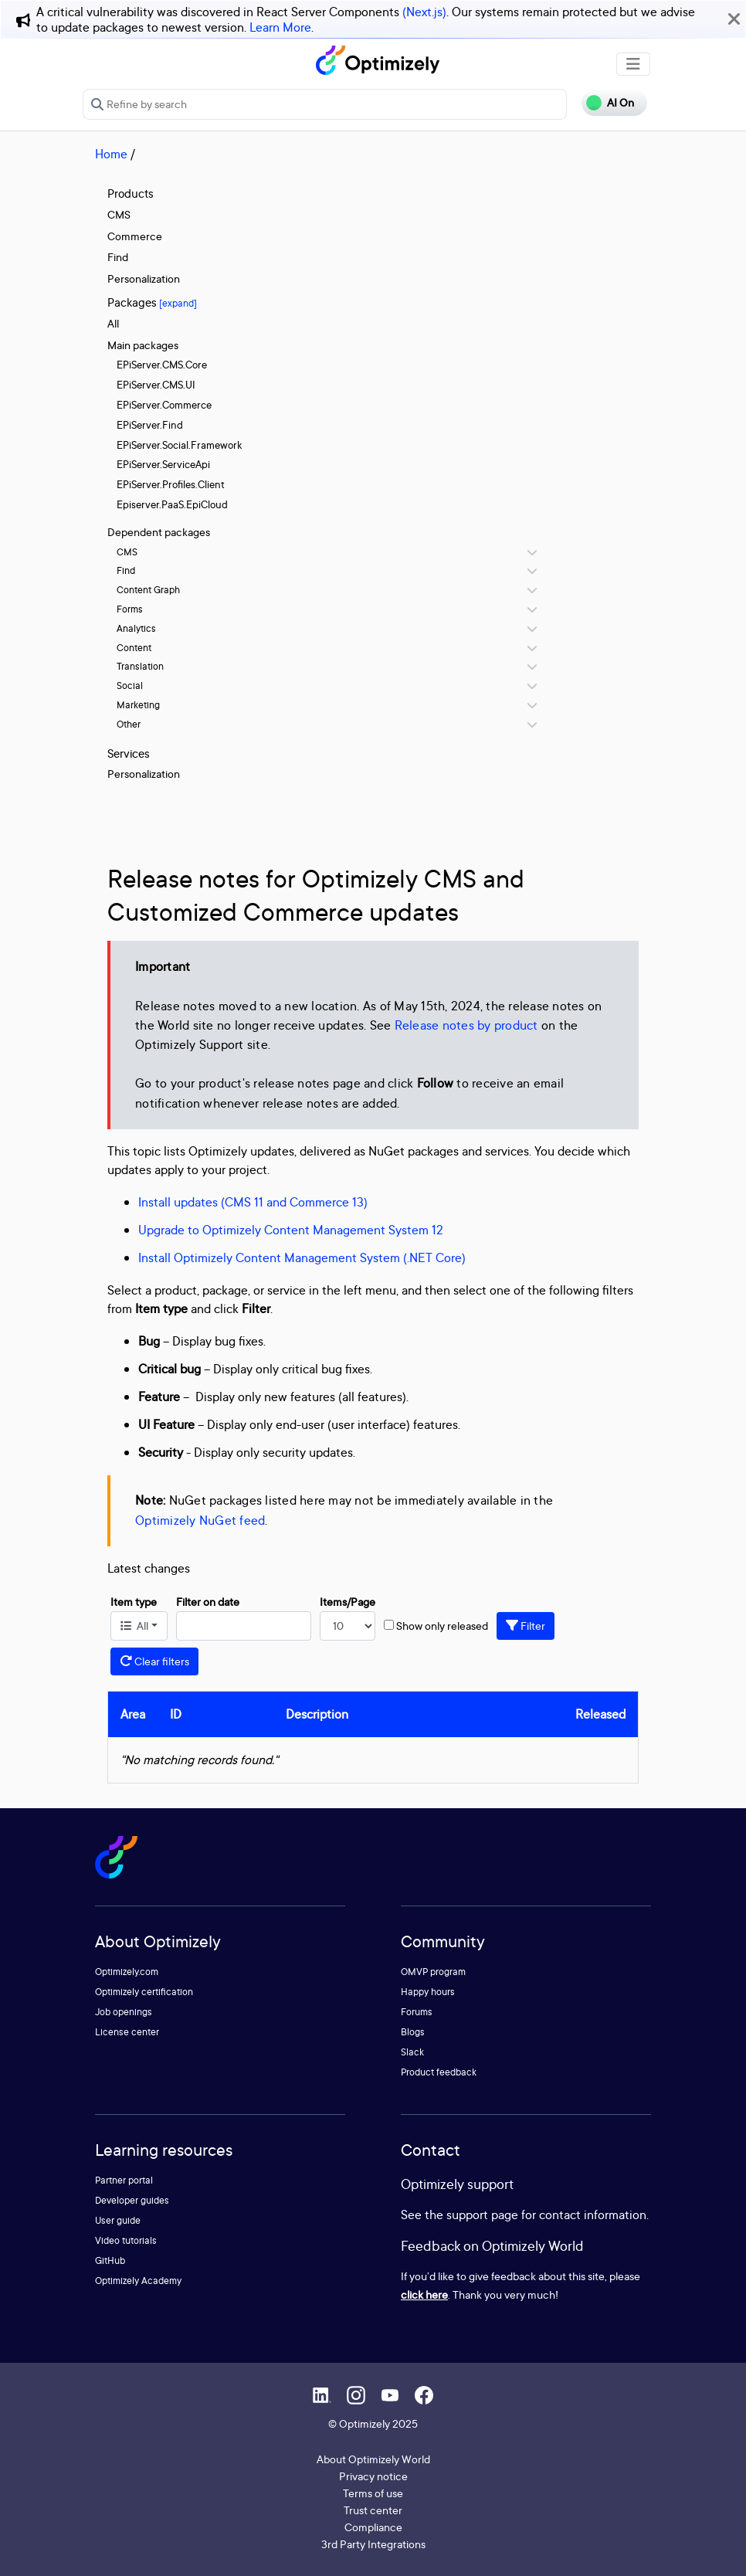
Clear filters (154, 1661)
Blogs (413, 2031)
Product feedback (438, 2072)
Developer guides (132, 2200)
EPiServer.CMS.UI (156, 385)
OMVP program (433, 1971)
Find (117, 256)
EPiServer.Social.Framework (179, 445)
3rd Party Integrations (373, 2544)
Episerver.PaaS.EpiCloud (172, 504)
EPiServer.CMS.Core (162, 365)
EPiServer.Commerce (164, 405)
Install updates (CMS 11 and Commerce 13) (253, 1201)
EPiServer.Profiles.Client (171, 484)
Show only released (442, 1625)
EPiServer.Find (150, 425)
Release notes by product (466, 1024)
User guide (118, 2220)
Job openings (123, 2011)
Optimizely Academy (138, 2280)
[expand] (178, 303)
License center (127, 2031)
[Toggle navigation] (633, 64)
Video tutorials (126, 2240)
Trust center (373, 2510)
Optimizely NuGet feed (200, 1520)
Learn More (280, 27)
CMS (119, 214)
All (113, 323)
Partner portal (124, 2180)
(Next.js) (424, 11)
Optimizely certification (144, 1991)
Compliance (373, 2527)
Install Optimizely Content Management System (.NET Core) (302, 1257)
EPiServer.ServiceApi (163, 464)
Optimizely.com (126, 1971)
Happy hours (428, 1991)
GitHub (110, 2260)
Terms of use (373, 2493)
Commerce (134, 236)
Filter (525, 1625)
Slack (412, 2051)
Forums (416, 2011)
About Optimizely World (373, 2459)
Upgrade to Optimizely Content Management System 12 (290, 1229)
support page (482, 2214)
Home (111, 153)
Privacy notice (373, 2476)
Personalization (143, 278)
